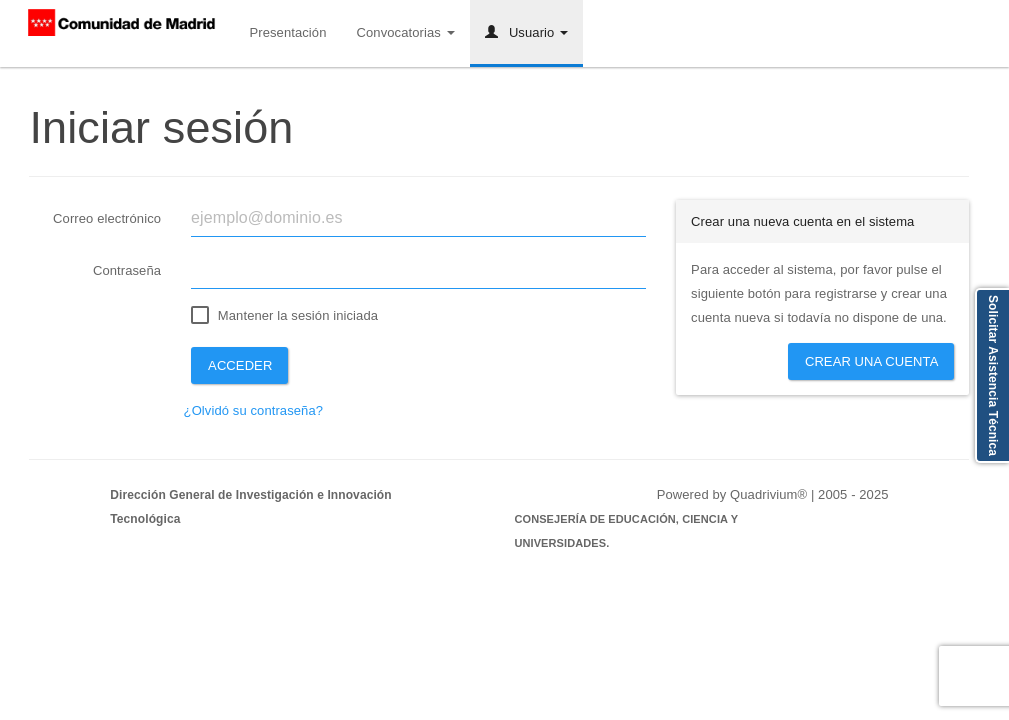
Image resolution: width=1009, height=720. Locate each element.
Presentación (287, 32)
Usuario (526, 32)
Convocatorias (406, 32)
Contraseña (127, 270)
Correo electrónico (107, 218)
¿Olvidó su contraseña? (254, 410)
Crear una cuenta (872, 361)
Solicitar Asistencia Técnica (993, 375)
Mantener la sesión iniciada (298, 315)
